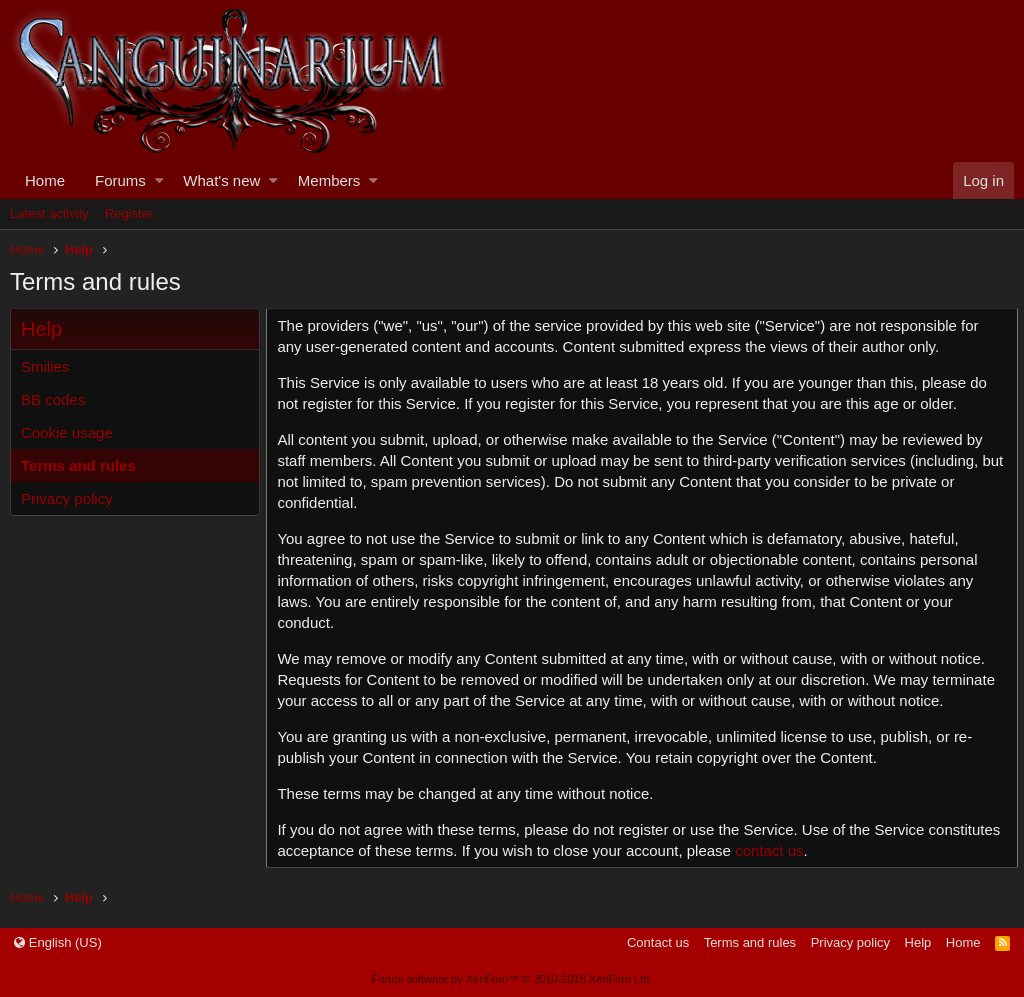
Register (129, 213)
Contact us (658, 942)
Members (329, 180)
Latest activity (49, 213)
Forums (120, 180)
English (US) (58, 942)
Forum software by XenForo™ (512, 979)
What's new (221, 180)
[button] (159, 180)
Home (45, 180)
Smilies (45, 366)
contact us (849, 850)
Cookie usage (67, 432)
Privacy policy (67, 498)
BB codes (53, 399)
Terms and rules (78, 465)
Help (918, 942)
